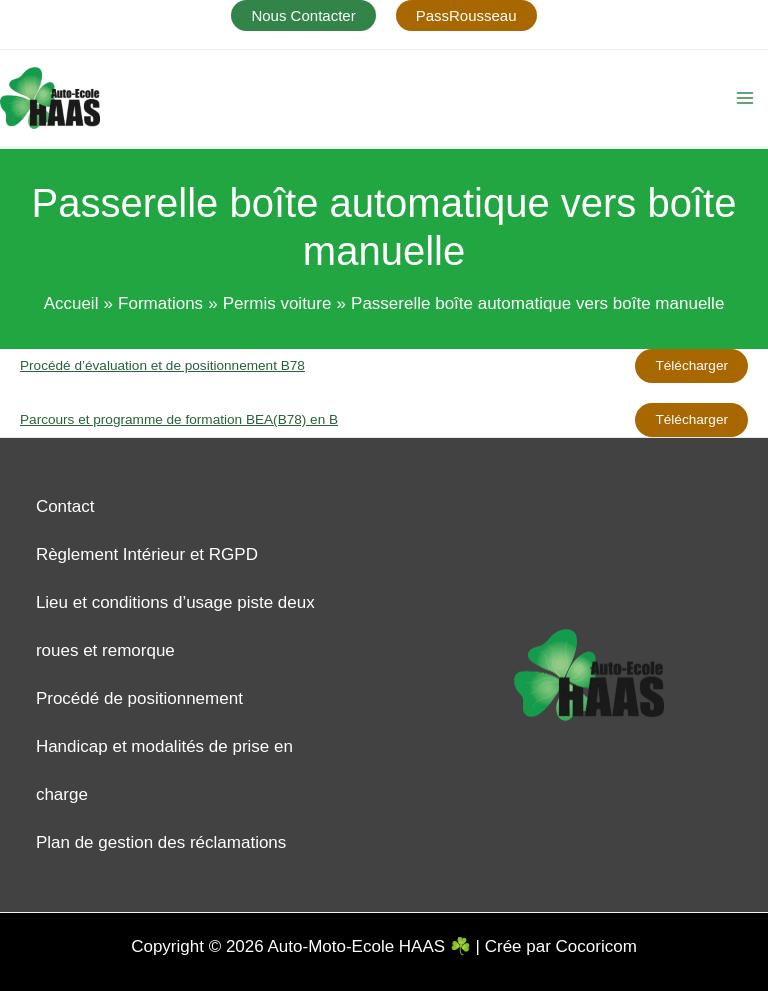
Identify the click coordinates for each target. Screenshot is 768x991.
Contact (65, 506)
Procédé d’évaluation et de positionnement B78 (162, 365)
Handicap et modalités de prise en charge (164, 770)
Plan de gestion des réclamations (161, 842)
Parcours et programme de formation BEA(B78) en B (179, 419)
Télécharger (691, 365)
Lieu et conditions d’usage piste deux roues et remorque (175, 626)
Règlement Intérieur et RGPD (147, 554)
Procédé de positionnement (139, 698)
